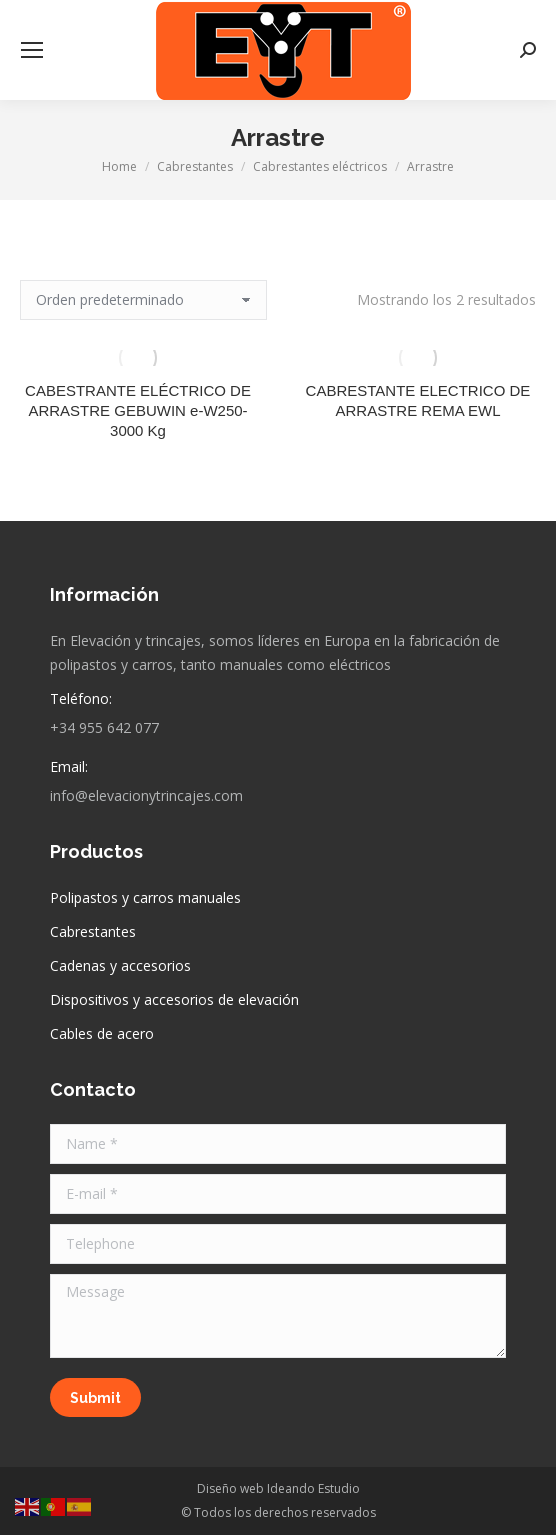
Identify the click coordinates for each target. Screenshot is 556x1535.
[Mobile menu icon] (32, 50)
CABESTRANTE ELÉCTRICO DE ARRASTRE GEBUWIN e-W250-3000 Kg (138, 410)
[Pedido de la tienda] (143, 300)
